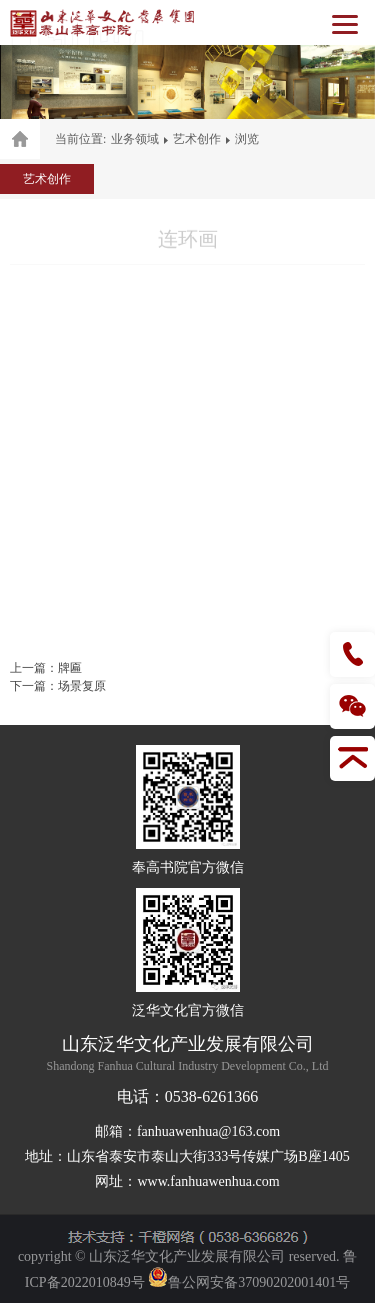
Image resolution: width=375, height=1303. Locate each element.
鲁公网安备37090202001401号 (249, 1282)
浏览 (247, 139)
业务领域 (135, 139)
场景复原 (82, 686)
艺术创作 (197, 139)
